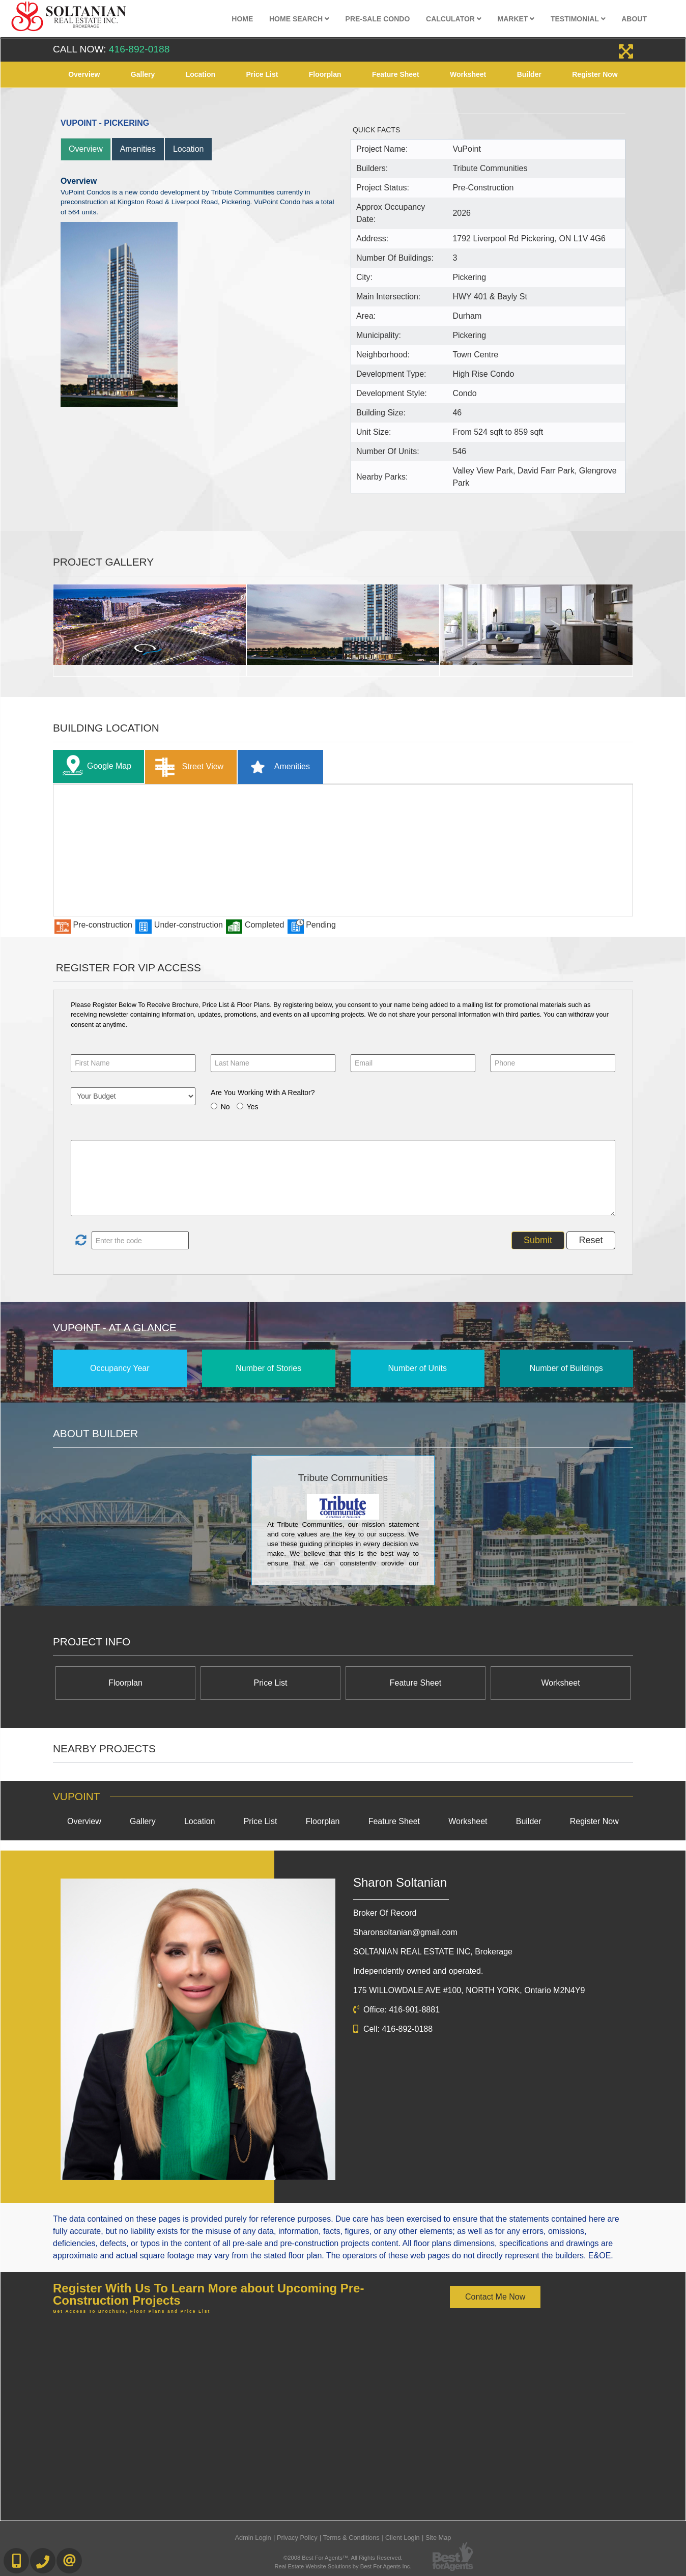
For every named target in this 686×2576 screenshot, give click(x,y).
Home (242, 19)
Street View (187, 767)
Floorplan (325, 74)
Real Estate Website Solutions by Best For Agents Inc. (342, 2566)
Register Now (594, 74)
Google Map (94, 766)
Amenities (138, 149)
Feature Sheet (395, 74)
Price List (262, 74)
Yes (253, 1107)
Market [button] (516, 19)
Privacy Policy (297, 2537)
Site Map (438, 2537)
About (634, 19)
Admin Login (253, 2537)
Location (200, 74)
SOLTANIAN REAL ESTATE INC (432, 1951)
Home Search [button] (299, 19)
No (225, 1107)
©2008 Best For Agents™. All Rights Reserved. (343, 2558)
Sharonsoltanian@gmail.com (405, 1932)
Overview (84, 74)
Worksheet (468, 74)
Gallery (143, 74)
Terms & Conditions (351, 2537)
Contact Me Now (495, 2296)
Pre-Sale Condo (378, 19)
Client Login (402, 2537)
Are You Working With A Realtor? (263, 1092)
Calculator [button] (453, 19)
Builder (529, 74)
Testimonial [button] (578, 19)
